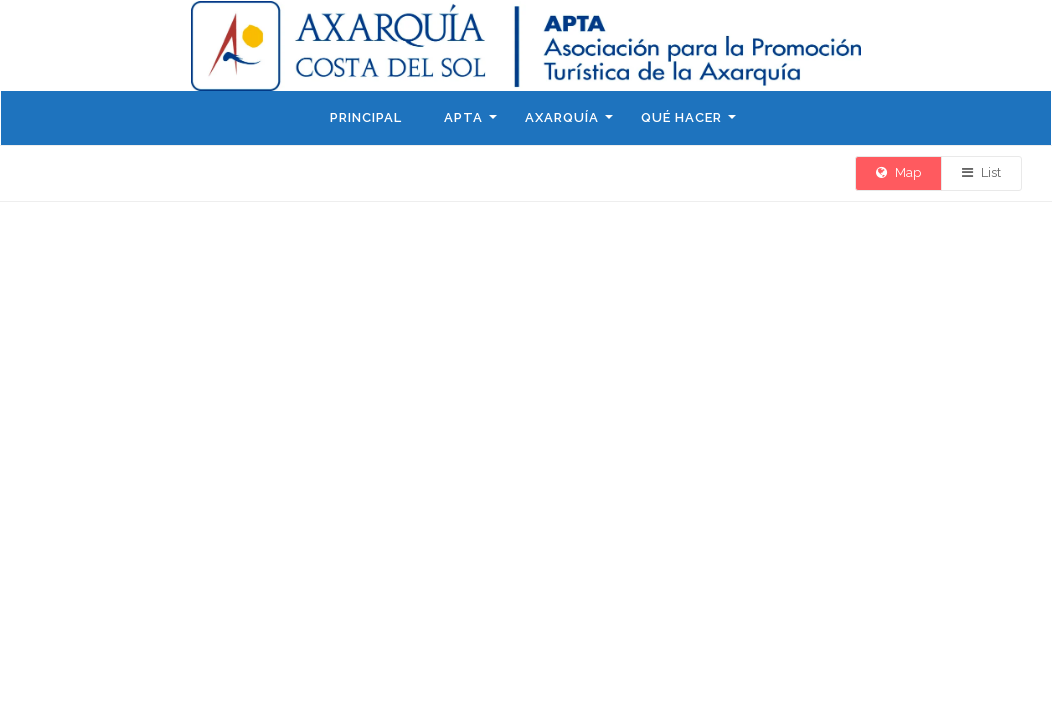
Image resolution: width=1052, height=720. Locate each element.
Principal (366, 117)
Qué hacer (681, 117)
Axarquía (562, 117)
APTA (463, 117)
